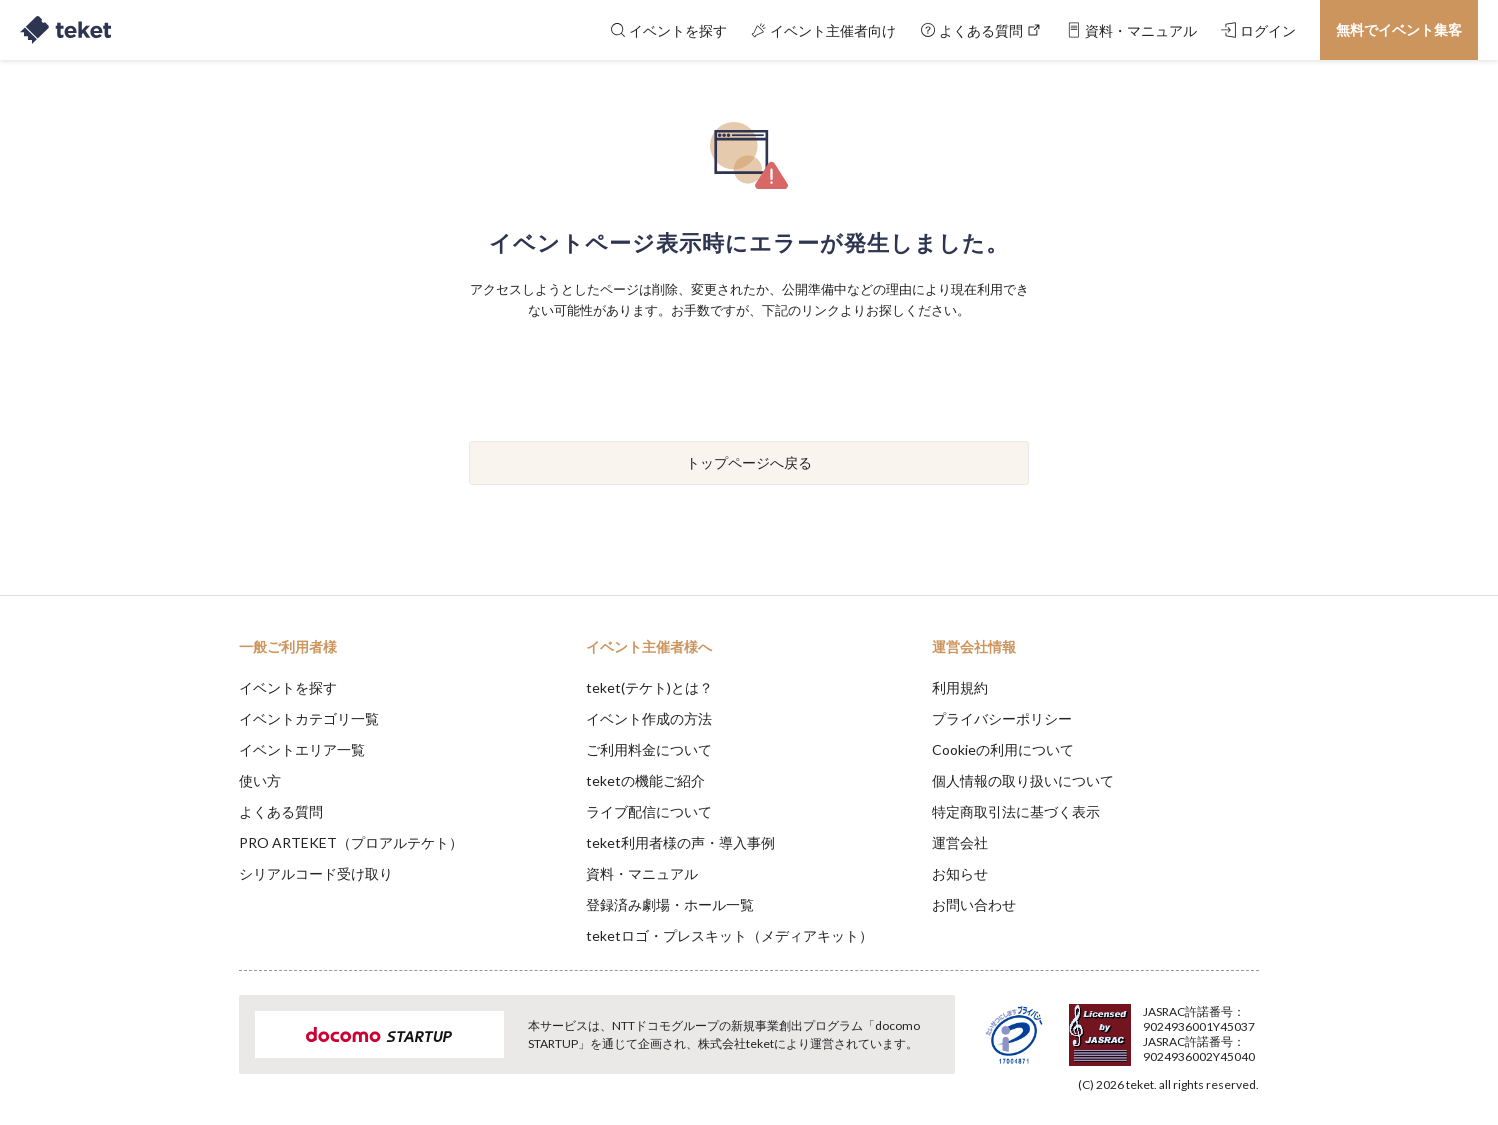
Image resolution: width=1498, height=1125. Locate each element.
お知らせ (960, 873)
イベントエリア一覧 (302, 749)
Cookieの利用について (1003, 749)
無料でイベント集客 (1399, 29)
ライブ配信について (649, 811)
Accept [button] (1247, 1025)
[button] (208, 1051)
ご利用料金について (649, 749)
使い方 (260, 780)
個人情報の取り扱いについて (1023, 780)
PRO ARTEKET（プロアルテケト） (351, 842)
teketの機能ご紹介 (645, 780)
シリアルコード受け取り (316, 873)
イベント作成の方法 (649, 718)
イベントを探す (288, 687)
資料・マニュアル (642, 873)
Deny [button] (1145, 1026)
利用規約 (960, 687)
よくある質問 (281, 811)
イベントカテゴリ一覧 (309, 718)
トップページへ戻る (749, 462)
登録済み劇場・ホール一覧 (670, 904)
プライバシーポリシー (1002, 718)
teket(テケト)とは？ (649, 687)
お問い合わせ (974, 904)
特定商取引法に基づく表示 (1016, 811)
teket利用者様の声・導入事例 (680, 842)
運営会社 (960, 842)
